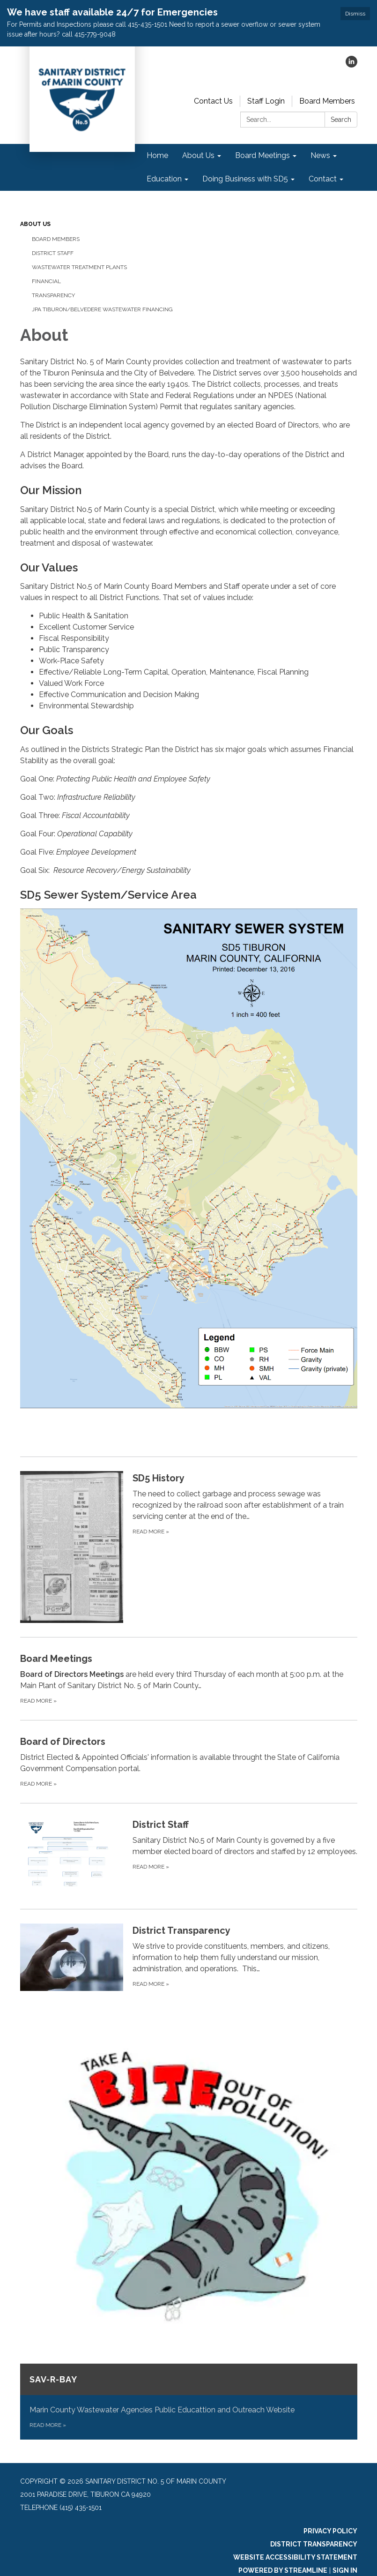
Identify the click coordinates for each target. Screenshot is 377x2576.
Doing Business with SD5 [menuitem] (245, 178)
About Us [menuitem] (198, 155)
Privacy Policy (330, 2531)
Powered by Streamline (282, 2570)
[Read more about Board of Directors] (188, 1761)
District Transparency (313, 2544)
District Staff (53, 253)
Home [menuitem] (157, 155)
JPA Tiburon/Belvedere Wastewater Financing (102, 309)
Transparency (53, 295)
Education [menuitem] (164, 178)
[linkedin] (351, 64)
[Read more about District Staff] (188, 1856)
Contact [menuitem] (323, 178)
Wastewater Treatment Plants (79, 267)
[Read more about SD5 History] (188, 1547)
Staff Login (266, 101)
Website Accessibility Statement (295, 2557)
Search (341, 119)
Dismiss (355, 13)
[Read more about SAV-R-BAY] (188, 2233)
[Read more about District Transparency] (188, 1957)
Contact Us (213, 101)
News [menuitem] (320, 155)
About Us (35, 224)
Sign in (345, 2570)
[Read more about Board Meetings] (188, 1678)
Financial (46, 281)
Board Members (327, 101)
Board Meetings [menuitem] (262, 155)
